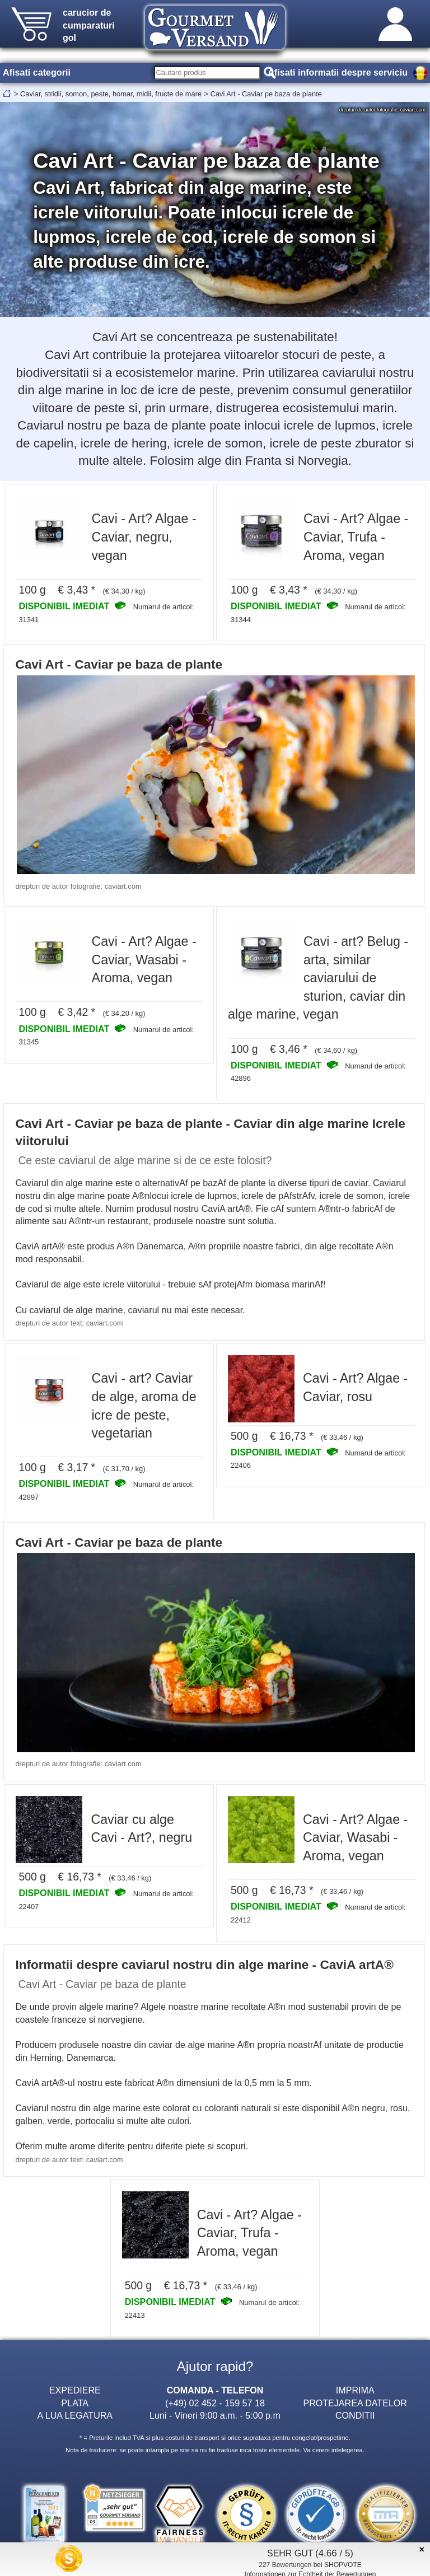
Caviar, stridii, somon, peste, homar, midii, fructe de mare (111, 94)
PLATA (75, 2403)
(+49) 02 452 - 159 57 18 (215, 2403)
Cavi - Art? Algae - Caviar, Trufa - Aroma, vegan (355, 536)
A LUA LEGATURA (75, 2415)
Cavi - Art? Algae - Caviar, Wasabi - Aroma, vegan (143, 959)
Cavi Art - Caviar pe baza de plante (266, 94)
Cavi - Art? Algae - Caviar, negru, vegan (143, 536)
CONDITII (355, 2415)
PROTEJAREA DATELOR (355, 2403)
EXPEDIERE (75, 2390)
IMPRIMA (355, 2390)
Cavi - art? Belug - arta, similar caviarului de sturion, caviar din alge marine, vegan (318, 977)
